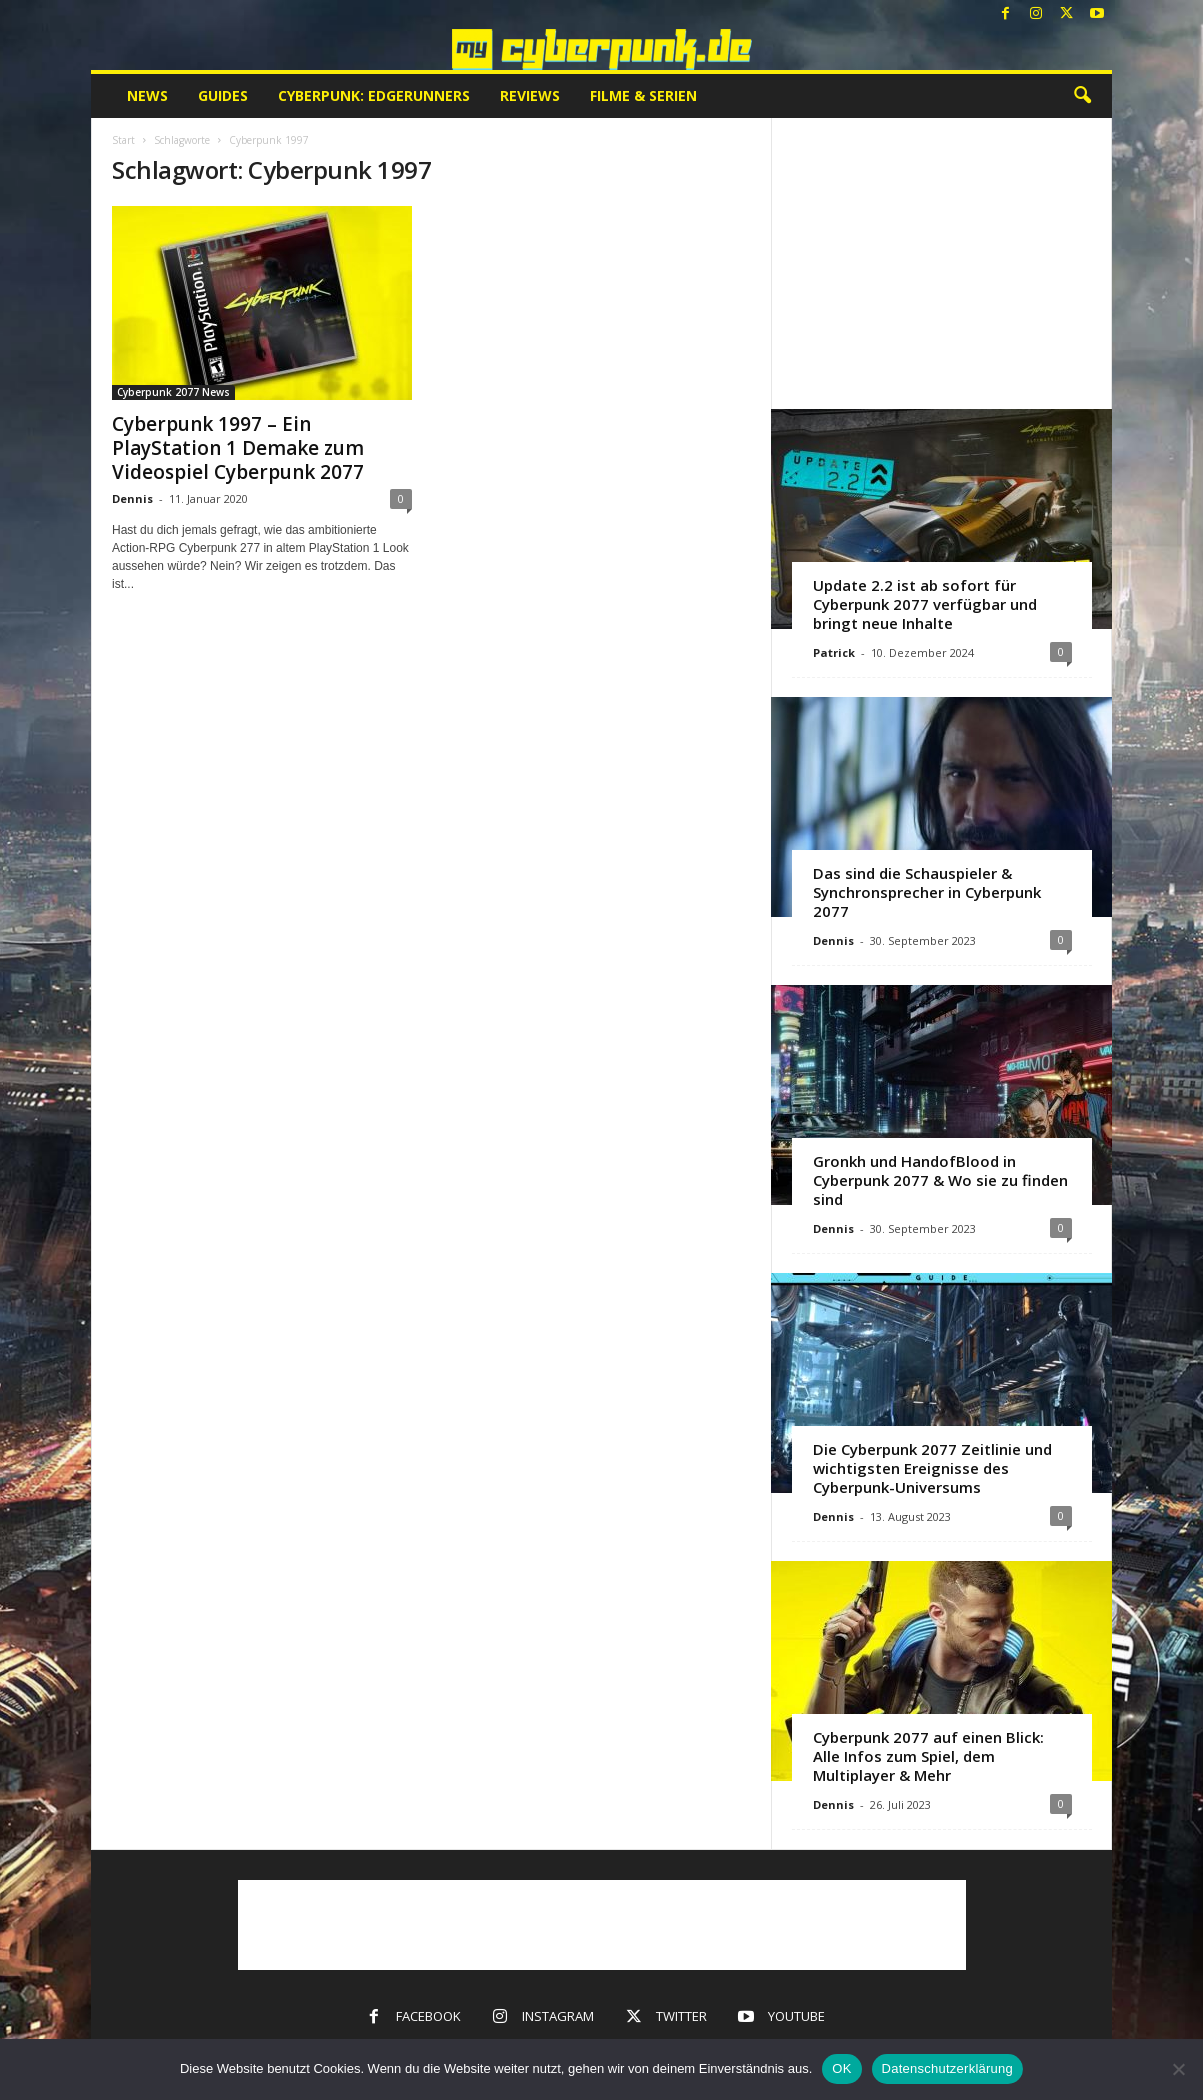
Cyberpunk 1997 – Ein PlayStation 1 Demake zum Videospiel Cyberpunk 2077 (238, 448)
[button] (1082, 96)
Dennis (132, 498)
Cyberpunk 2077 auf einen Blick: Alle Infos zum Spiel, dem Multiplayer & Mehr (928, 1756)
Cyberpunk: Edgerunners (374, 95)
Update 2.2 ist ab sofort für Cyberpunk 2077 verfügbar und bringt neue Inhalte (925, 604)
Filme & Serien (643, 95)
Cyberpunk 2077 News (173, 392)
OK (841, 2068)
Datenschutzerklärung (947, 2068)
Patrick (834, 652)
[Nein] (1178, 2069)
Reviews (530, 95)
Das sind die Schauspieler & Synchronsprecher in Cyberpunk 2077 (927, 892)
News (147, 95)
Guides (223, 95)
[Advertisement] (942, 263)
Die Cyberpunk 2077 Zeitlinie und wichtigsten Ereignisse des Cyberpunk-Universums (932, 1468)
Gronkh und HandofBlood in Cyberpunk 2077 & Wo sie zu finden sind (940, 1180)
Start (123, 140)
